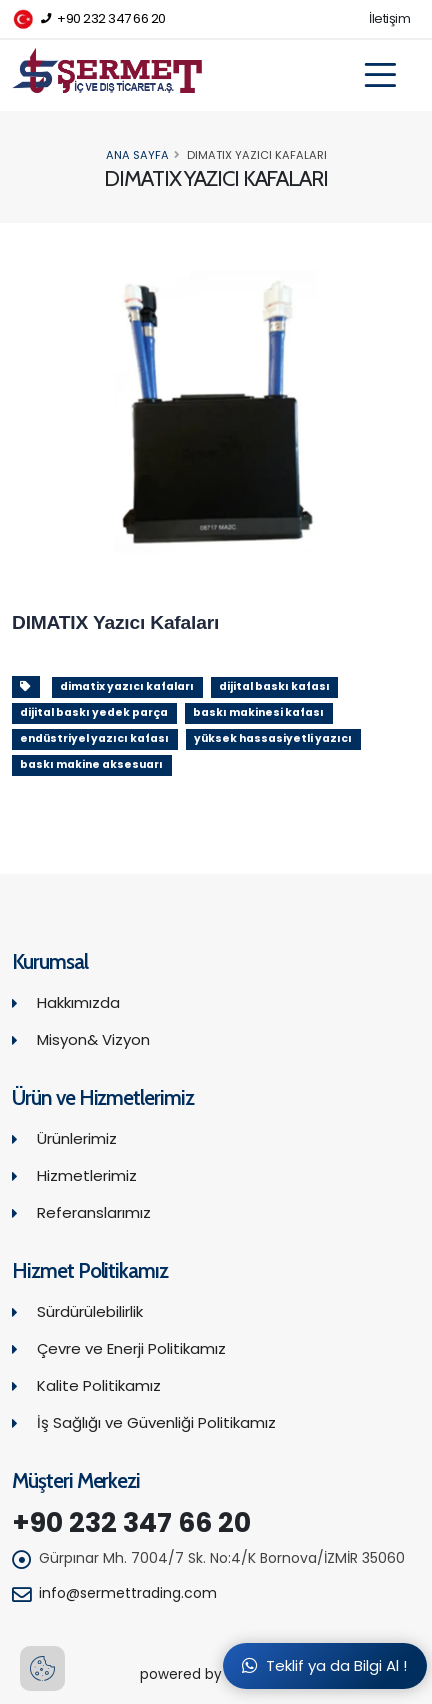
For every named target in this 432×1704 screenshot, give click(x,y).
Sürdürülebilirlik (90, 1311)
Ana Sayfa (137, 155)
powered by (216, 1674)
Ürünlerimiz (77, 1138)
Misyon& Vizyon (93, 1039)
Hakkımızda (78, 1002)
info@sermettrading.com (128, 1593)
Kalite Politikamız (99, 1385)
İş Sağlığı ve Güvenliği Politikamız (156, 1422)
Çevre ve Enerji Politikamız (131, 1348)
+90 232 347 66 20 (89, 19)
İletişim (389, 18)
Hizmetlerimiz (87, 1175)
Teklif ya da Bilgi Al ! (324, 1665)
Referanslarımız (94, 1212)
